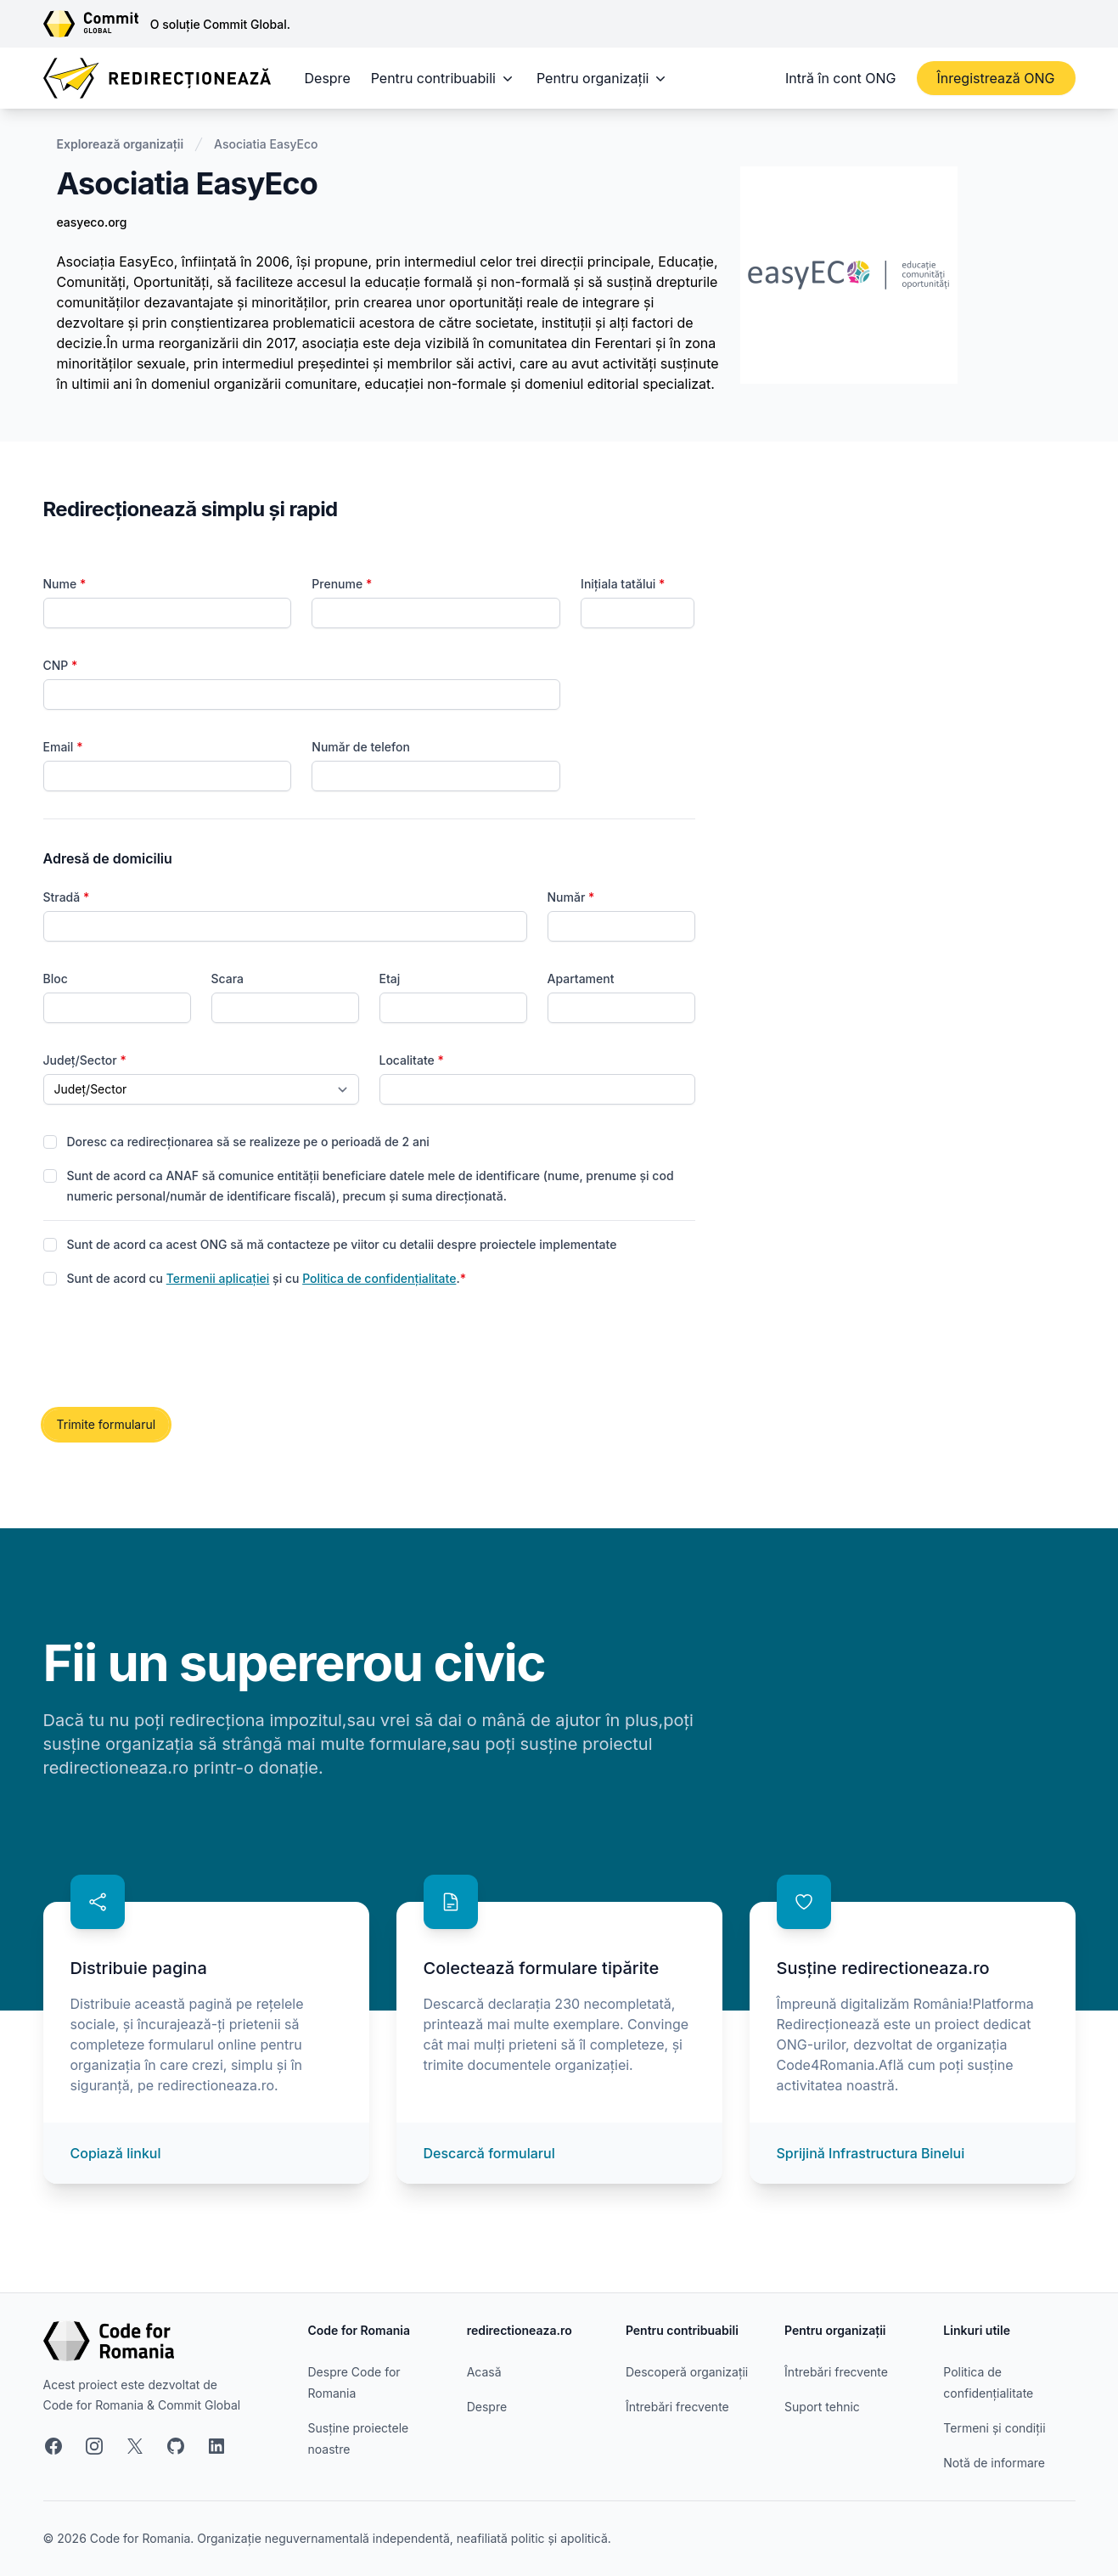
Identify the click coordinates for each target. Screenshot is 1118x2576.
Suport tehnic (822, 2406)
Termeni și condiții (994, 2428)
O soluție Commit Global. (220, 24)
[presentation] (172, 1349)
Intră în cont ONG (840, 78)
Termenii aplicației (218, 1278)
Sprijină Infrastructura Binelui (871, 2153)
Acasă (484, 2372)
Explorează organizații (120, 144)
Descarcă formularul (489, 2153)
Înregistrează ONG (996, 78)
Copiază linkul (115, 2153)
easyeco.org (92, 222)
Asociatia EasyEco (265, 144)
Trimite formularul (106, 1424)
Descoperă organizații (687, 2372)
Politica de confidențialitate (379, 1278)
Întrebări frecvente (677, 2406)
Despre (328, 78)
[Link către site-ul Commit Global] (96, 23)
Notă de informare (994, 2462)
